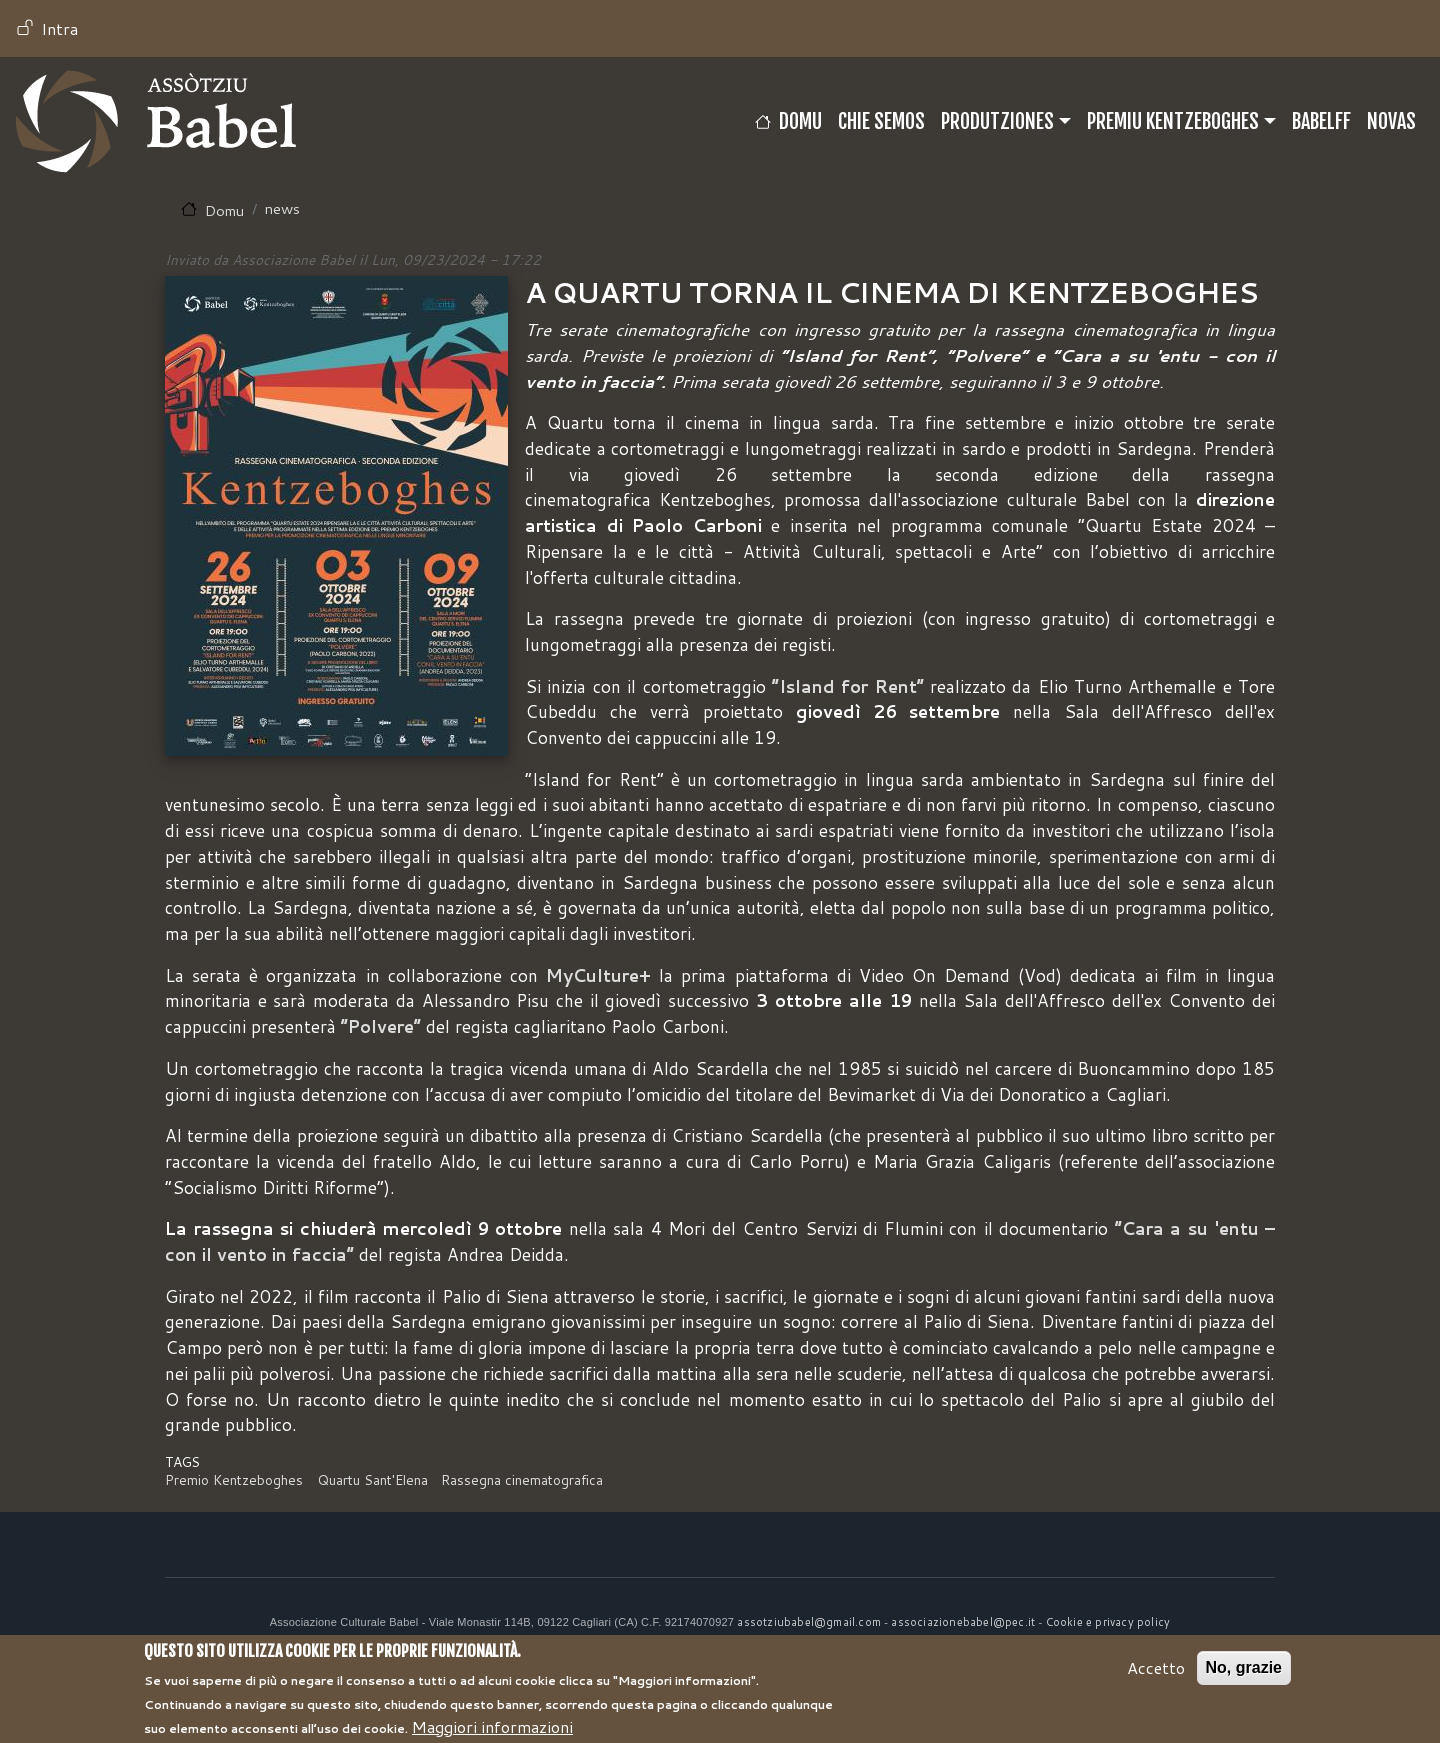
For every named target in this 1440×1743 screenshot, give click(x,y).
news (282, 208)
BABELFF (1321, 121)
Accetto (1156, 1675)
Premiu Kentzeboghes (1173, 121)
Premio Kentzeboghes (234, 1479)
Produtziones (997, 121)
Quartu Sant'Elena (372, 1479)
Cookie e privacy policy (1108, 1622)
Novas (1391, 121)
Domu (800, 121)
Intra (59, 28)
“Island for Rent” (848, 686)
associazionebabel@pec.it (963, 1622)
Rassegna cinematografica (522, 1479)
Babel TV (156, 121)
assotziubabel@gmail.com (809, 1622)
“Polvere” (381, 1026)
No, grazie (1244, 1675)
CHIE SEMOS (881, 121)
